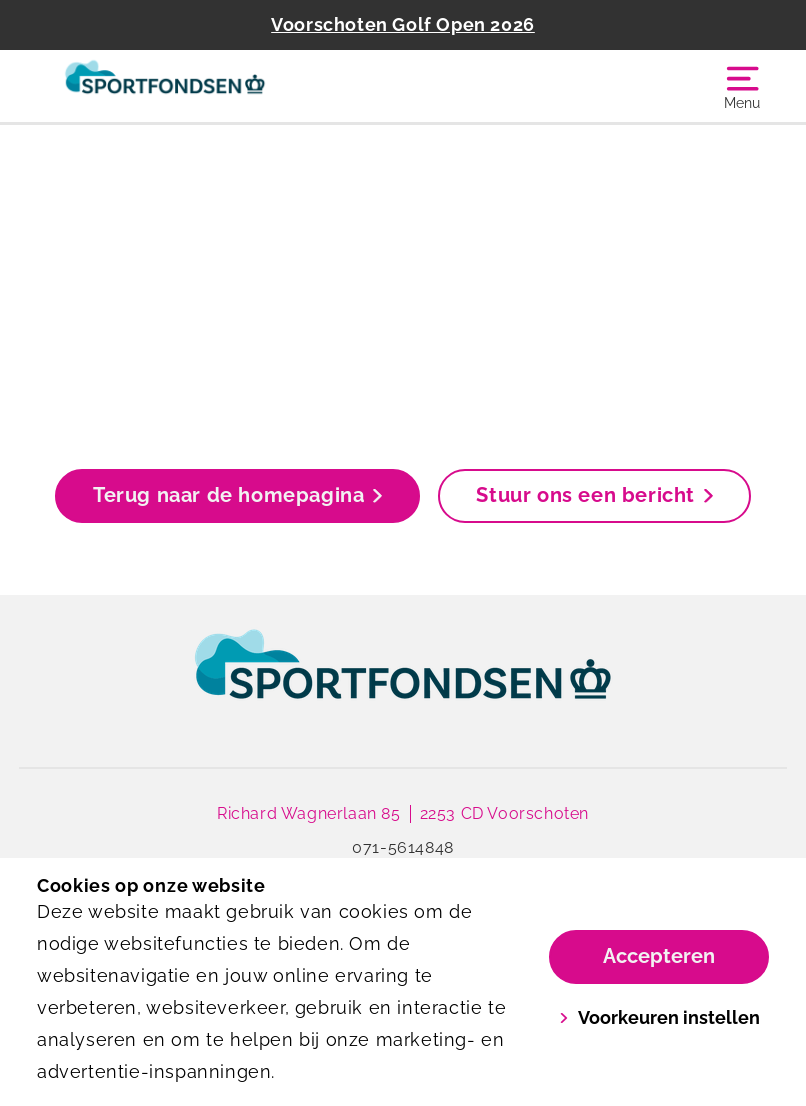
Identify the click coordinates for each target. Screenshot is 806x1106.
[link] (403, 683)
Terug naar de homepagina (237, 495)
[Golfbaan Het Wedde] (220, 86)
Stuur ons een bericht (594, 495)
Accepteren (659, 956)
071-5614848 (403, 847)
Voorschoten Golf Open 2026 (403, 24)
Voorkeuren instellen (659, 1017)
